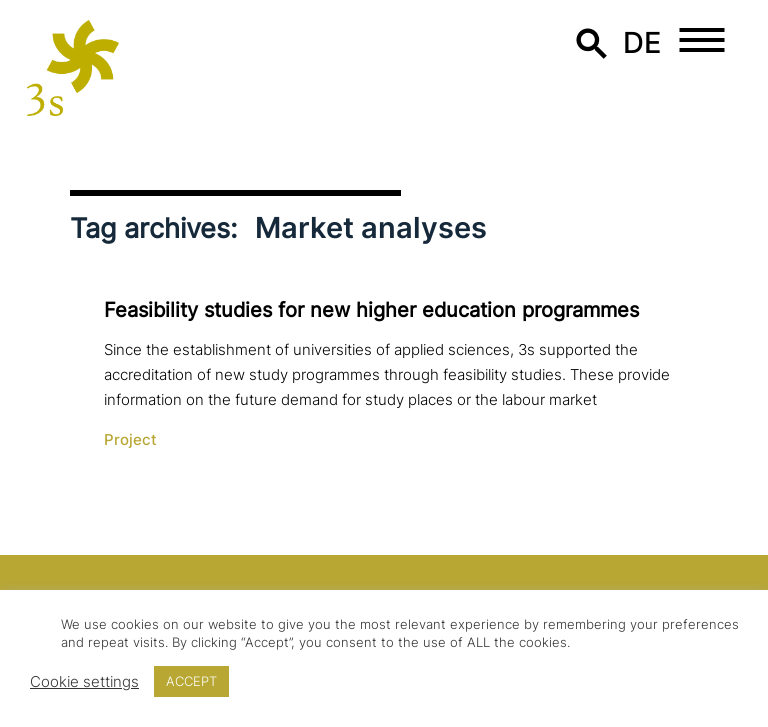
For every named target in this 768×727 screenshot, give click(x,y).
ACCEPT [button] (191, 681)
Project (130, 440)
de (642, 42)
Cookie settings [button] (84, 682)
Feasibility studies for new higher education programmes (371, 310)
